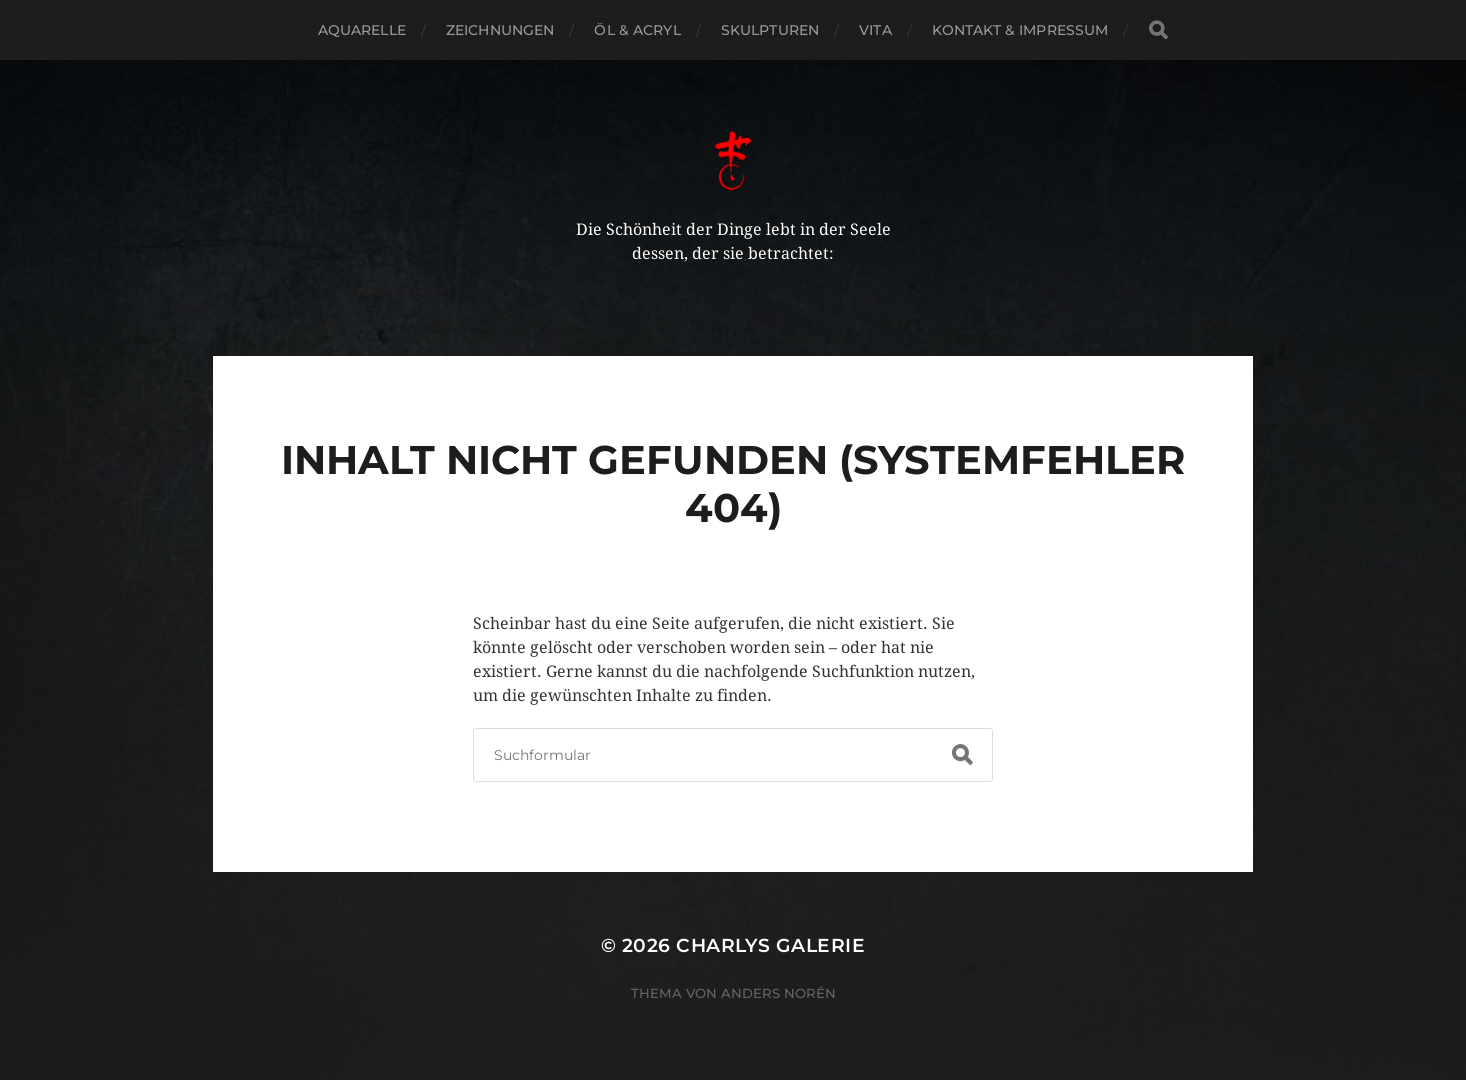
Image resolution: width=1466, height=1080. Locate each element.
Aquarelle (362, 30)
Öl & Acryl (637, 30)
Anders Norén (778, 993)
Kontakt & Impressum (1020, 30)
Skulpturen (770, 30)
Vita (875, 30)
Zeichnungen (500, 30)
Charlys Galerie (770, 945)
